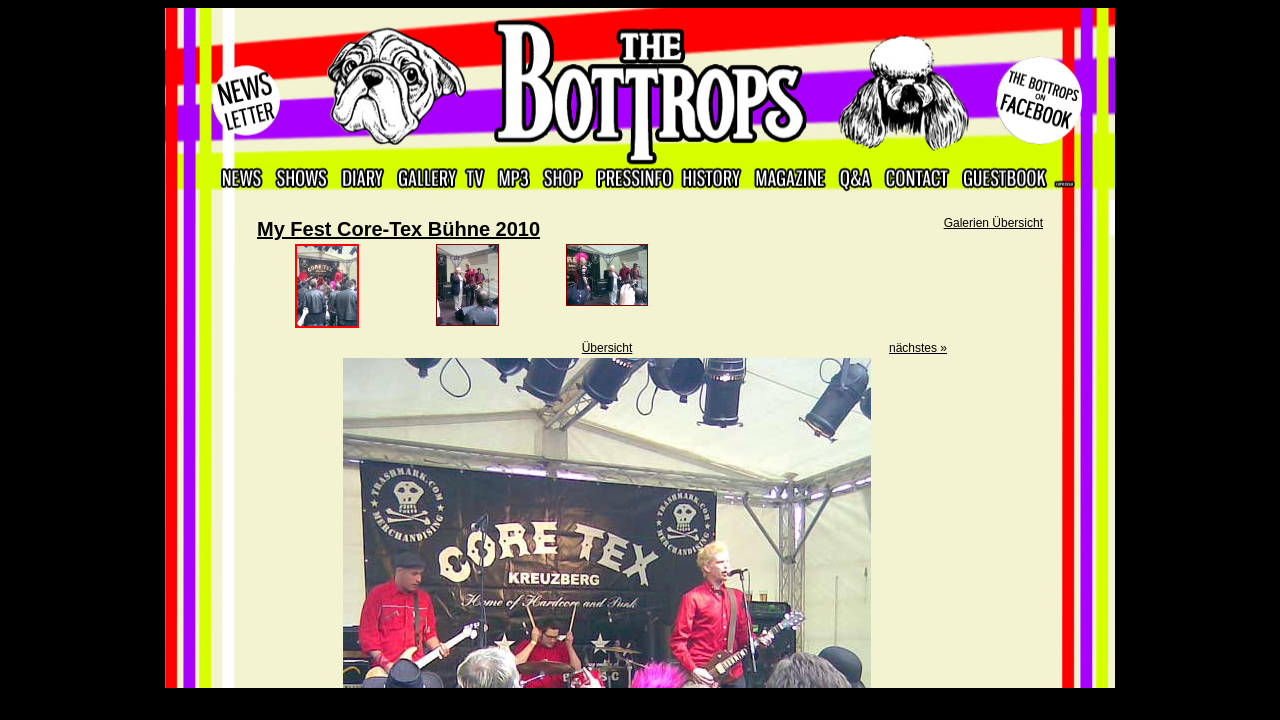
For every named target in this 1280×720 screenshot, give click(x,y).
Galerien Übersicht (993, 223)
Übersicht (607, 348)
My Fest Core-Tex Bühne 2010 (398, 229)
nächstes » (918, 348)
